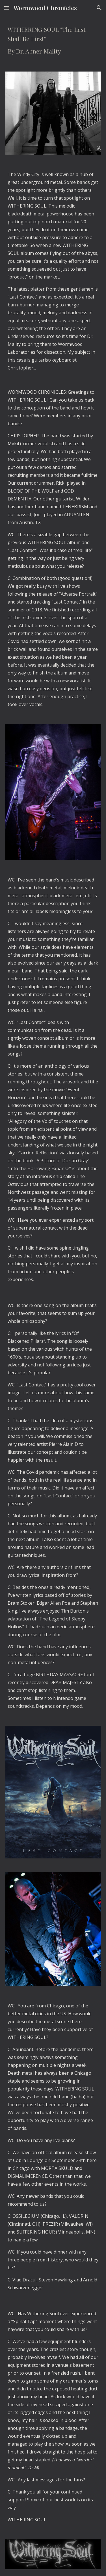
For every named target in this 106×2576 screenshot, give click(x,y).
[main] (53, 40)
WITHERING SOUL (27, 2520)
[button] (7, 7)
